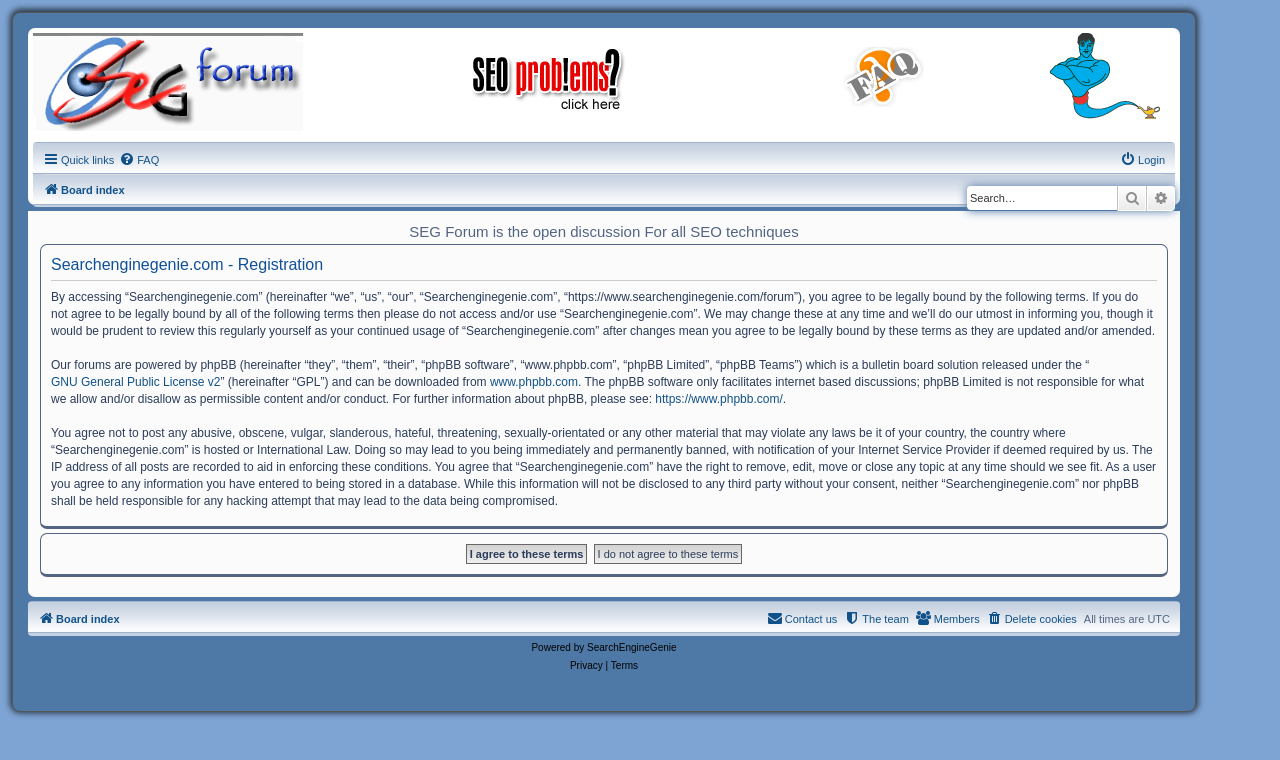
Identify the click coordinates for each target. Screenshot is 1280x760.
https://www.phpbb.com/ (718, 399)
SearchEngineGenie (632, 647)
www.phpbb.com (534, 382)
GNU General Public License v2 (135, 382)
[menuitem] (139, 160)
